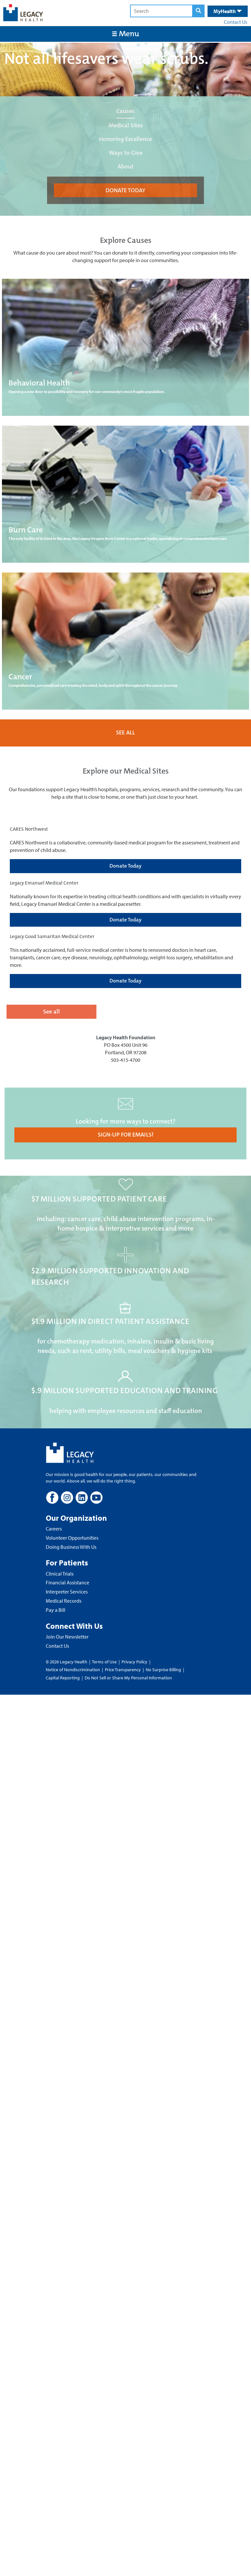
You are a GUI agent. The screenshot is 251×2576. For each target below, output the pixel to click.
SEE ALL (125, 732)
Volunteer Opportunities (72, 1537)
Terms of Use (105, 1662)
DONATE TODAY (125, 190)
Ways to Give (125, 153)
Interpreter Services (67, 1591)
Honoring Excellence (125, 139)
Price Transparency (123, 1670)
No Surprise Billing (163, 1670)
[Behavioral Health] (125, 347)
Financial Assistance (67, 1582)
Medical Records (63, 1600)
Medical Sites (126, 125)
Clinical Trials (60, 1573)
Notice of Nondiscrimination (73, 1670)
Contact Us (235, 22)
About (126, 166)
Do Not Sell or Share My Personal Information (128, 1678)
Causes (125, 111)
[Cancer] (125, 641)
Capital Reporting (63, 1678)
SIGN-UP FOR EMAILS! (126, 1135)
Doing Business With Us (71, 1547)
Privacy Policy (134, 1662)
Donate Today (125, 865)
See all (51, 1011)
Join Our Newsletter (67, 1636)
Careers (54, 1528)
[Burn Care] (125, 494)
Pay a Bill (55, 1610)
